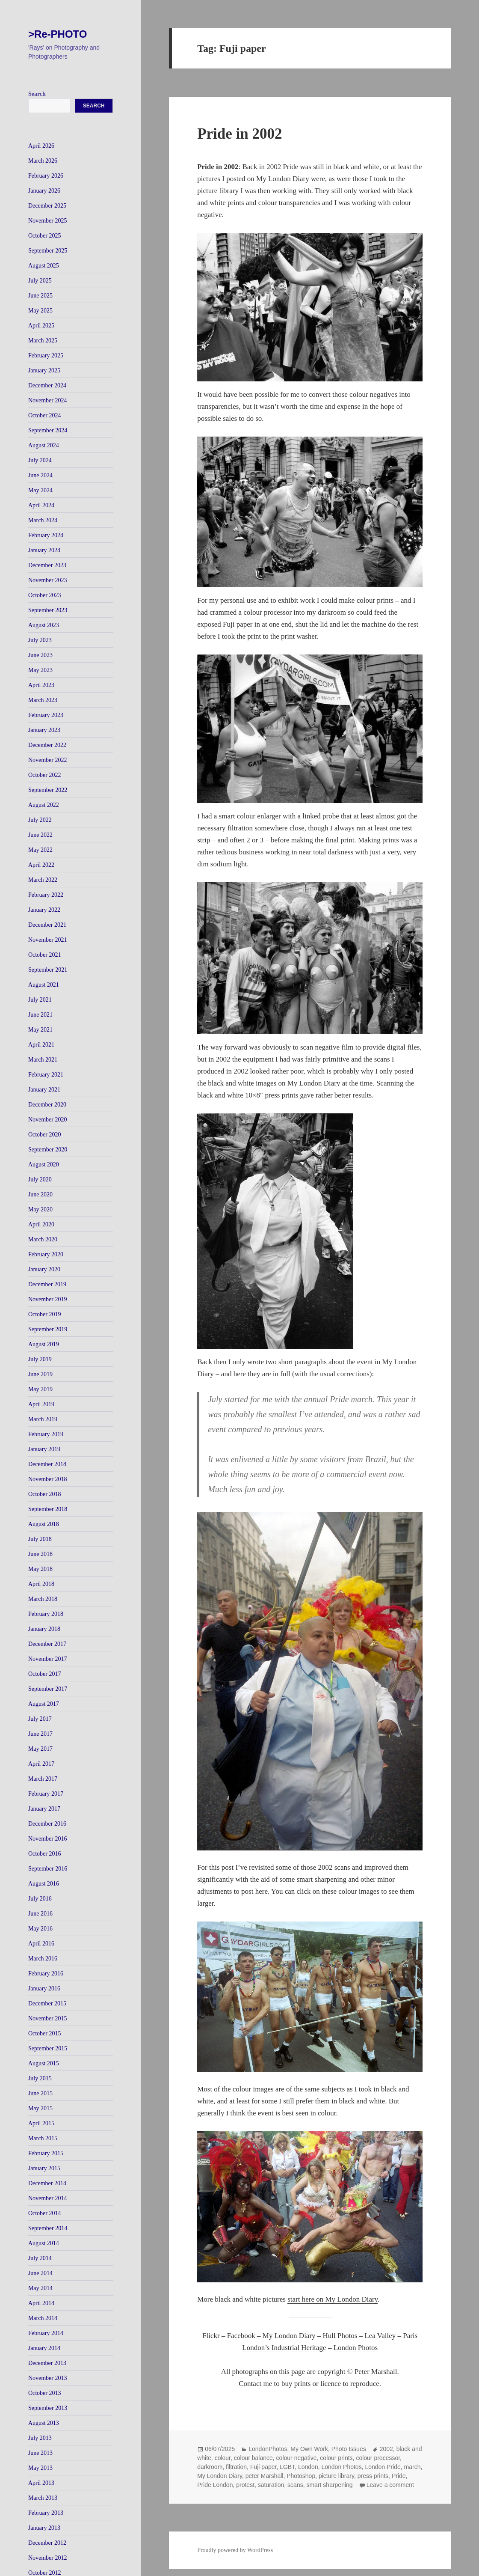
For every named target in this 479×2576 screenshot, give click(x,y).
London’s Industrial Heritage (284, 2348)
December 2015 (47, 2003)
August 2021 (43, 985)
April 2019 (41, 1404)
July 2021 (40, 999)
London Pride (382, 2466)
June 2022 (40, 835)
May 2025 (40, 310)
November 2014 (47, 2198)
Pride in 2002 (239, 133)
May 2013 (40, 2468)
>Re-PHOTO (57, 34)
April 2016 (41, 1943)
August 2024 (43, 445)
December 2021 (47, 925)
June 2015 (40, 2093)
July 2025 (40, 280)
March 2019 (42, 1419)
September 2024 (47, 430)
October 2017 (44, 1674)
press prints (373, 2475)
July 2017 (40, 1719)
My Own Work (309, 2448)
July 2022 (40, 820)
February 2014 (45, 2333)
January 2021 (44, 1089)
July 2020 (40, 1179)
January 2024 (44, 550)
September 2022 (47, 790)
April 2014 (41, 2303)
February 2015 (45, 2153)
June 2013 (40, 2453)
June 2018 (40, 1554)
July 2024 (40, 460)
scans (295, 2484)
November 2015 (47, 2018)
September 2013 (47, 2408)
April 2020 (41, 1224)
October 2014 (44, 2213)
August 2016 (43, 1883)
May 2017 (40, 1749)
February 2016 (45, 1973)
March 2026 (42, 161)
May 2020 (40, 1209)
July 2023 (40, 640)
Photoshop (301, 2475)
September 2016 (47, 1868)
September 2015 (47, 2048)
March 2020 (42, 1239)
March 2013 (42, 2498)
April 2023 (41, 685)
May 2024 (40, 490)
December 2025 (47, 205)
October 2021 (44, 955)
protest (245, 2484)
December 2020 (47, 1104)
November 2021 (47, 940)
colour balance (253, 2457)
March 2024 (42, 520)
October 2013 (44, 2393)
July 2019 (40, 1359)
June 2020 (40, 1194)
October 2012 (44, 2573)
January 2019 (44, 1449)
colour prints (336, 2457)
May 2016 (40, 1928)
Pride (399, 2475)
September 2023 (47, 610)
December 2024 (47, 385)
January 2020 (44, 1269)
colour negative (296, 2457)
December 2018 (47, 1464)
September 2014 (47, 2228)
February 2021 (45, 1074)
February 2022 (45, 895)
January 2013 (44, 2528)
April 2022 (41, 865)
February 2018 (45, 1614)
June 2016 (40, 1913)
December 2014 (47, 2183)
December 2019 (47, 1284)
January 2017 (44, 1809)
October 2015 (44, 2033)
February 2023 (45, 715)
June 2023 (40, 655)
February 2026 (45, 176)
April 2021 (41, 1044)
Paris (410, 2336)
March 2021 (42, 1059)
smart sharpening (329, 2484)
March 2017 (42, 1779)
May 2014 (40, 2288)
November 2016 (47, 1838)
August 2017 (43, 1704)
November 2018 (47, 1479)
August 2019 (43, 1344)
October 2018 (44, 1494)
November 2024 (47, 400)
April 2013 (41, 2483)
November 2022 (47, 760)
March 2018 (42, 1599)
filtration (236, 2466)
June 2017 (40, 1734)
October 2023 (44, 595)
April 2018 (41, 1584)
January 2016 (44, 1988)
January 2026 (44, 190)
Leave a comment (390, 2484)
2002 (386, 2448)
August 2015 (43, 2063)
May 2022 (40, 850)
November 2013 (47, 2378)
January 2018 (44, 1629)
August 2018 (43, 1524)
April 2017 (41, 1764)
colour (223, 2457)
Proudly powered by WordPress (235, 2550)
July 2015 (40, 2078)
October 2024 (44, 415)
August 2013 (43, 2423)
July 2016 (40, 1898)
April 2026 (41, 146)
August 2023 (43, 625)
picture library (336, 2475)
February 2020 (45, 1254)
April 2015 (41, 2123)
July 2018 (40, 1539)
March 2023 (42, 700)
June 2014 (40, 2273)
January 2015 (44, 2168)
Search (37, 94)
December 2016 (47, 1823)
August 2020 (43, 1164)
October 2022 (44, 775)
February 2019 (45, 1434)
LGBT (287, 2466)
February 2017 (45, 1794)
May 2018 (40, 1569)
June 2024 (40, 475)
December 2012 (47, 2543)
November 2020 (47, 1119)
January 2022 (44, 910)
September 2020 (47, 1149)
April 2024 (41, 505)
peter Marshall (264, 2475)
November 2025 (47, 220)
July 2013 (40, 2438)
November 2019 (47, 1299)
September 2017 (47, 1689)
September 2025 (47, 250)
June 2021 (40, 1014)
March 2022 (42, 880)
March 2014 (42, 2318)
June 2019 (40, 1374)
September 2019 (47, 1329)
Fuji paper (263, 2466)
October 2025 (44, 235)
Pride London (215, 2484)
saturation (271, 2484)
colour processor (378, 2457)
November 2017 (47, 1659)
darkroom (209, 2466)
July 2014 (40, 2258)
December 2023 (47, 565)
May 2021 (40, 1029)
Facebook (241, 2336)
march (412, 2466)
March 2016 (42, 1958)
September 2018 (47, 1509)
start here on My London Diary (332, 2299)
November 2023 (47, 580)
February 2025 (45, 355)
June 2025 (40, 295)
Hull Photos (340, 2336)
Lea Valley (380, 2336)
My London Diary (289, 2336)
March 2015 (42, 2138)
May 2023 (40, 670)
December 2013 (47, 2363)
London (308, 2466)
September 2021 (47, 970)
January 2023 (44, 730)
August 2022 (43, 805)
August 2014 (43, 2243)
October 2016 (44, 1853)
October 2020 (44, 1134)
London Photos (356, 2348)
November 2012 (47, 2558)
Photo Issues (348, 2448)
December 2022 (47, 745)
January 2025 (44, 370)
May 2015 (40, 2108)
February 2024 (45, 535)
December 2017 (47, 1644)
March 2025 (42, 340)
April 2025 (41, 325)
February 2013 (45, 2513)
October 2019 (44, 1314)
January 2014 (44, 2348)
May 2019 (40, 1389)
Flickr (211, 2336)
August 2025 (43, 265)
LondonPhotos (267, 2448)
